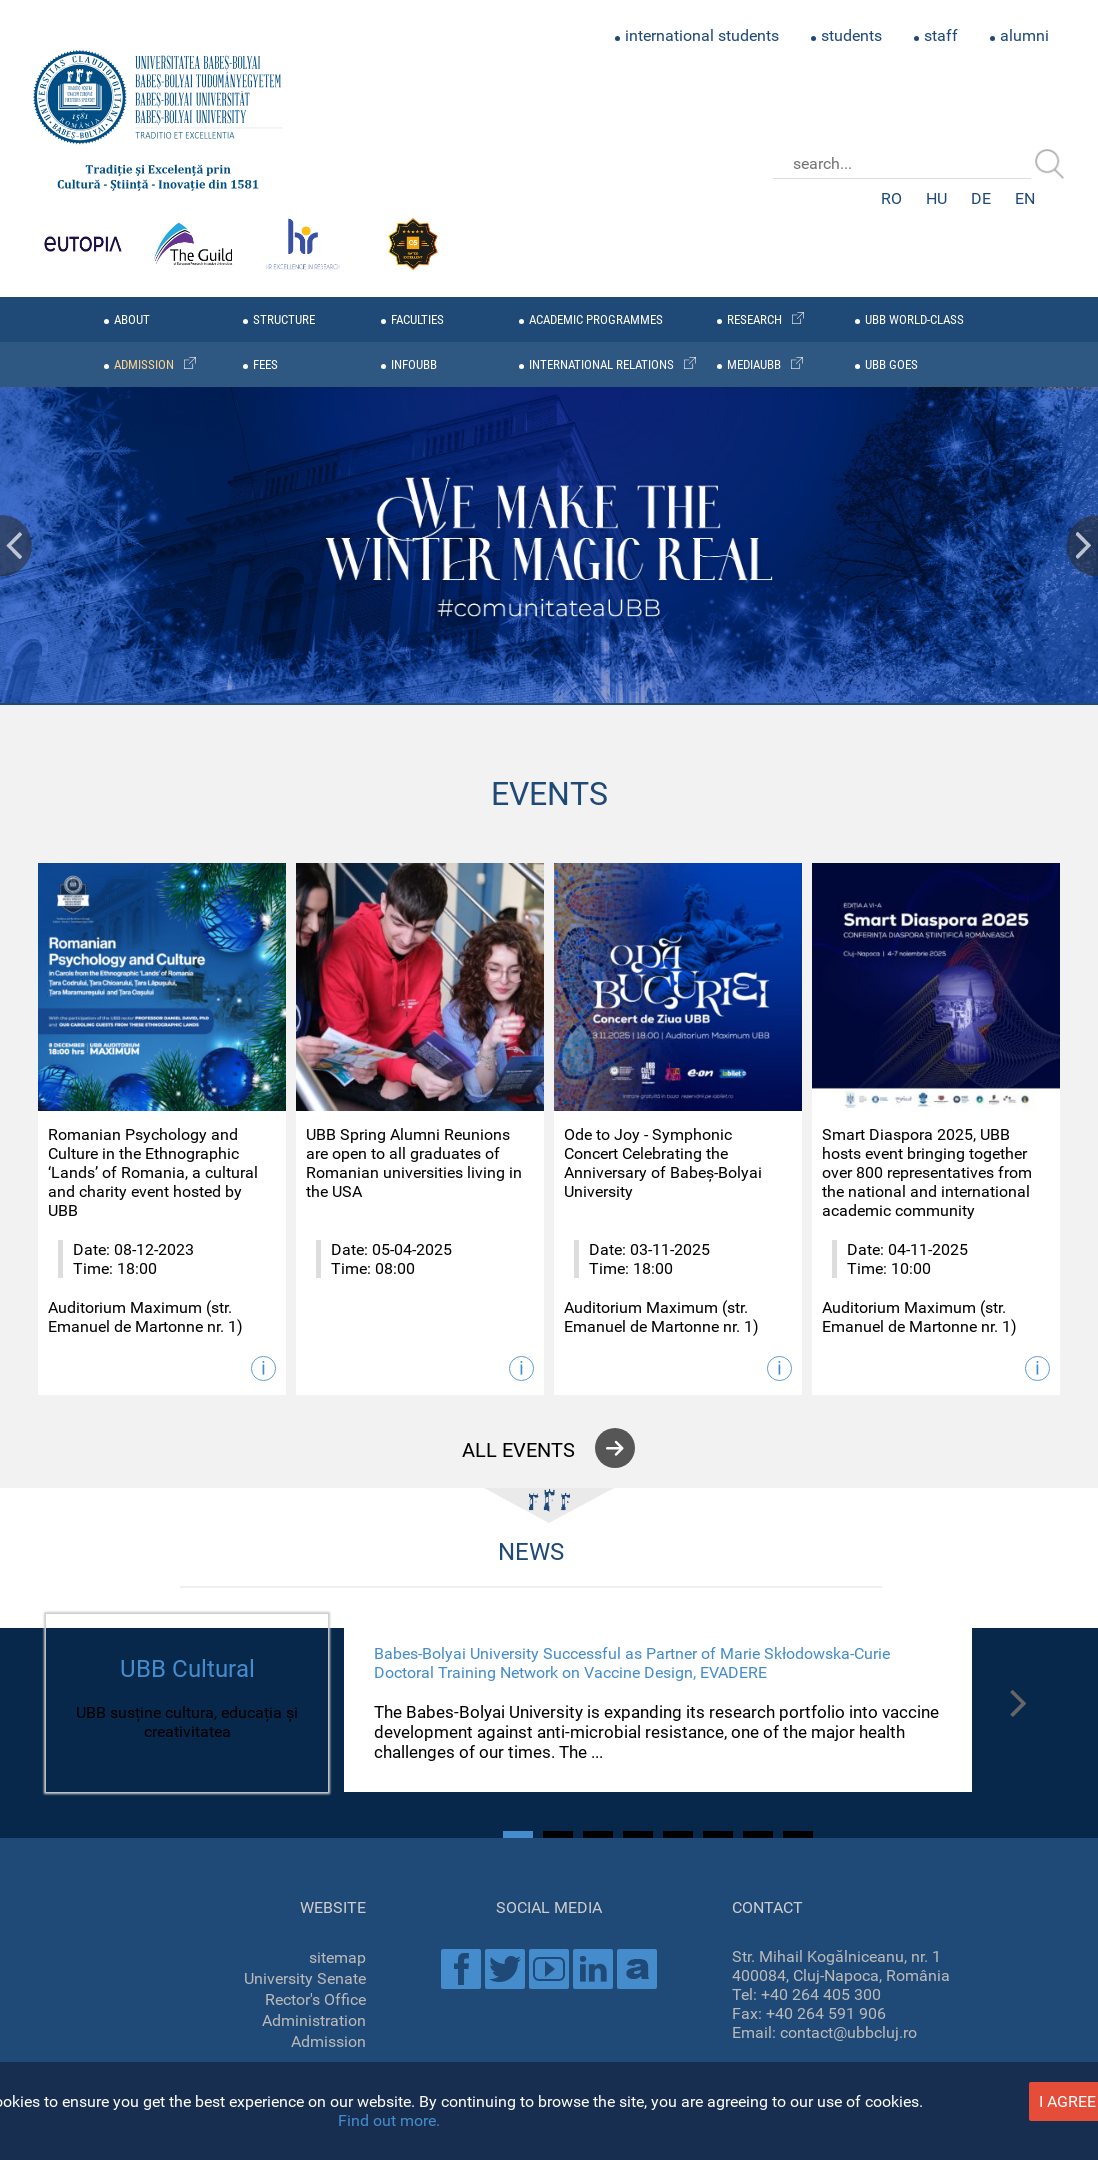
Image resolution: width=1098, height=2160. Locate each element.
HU (936, 198)
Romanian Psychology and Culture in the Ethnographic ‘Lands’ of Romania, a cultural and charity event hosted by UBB (153, 1172)
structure (284, 319)
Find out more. (389, 2120)
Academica (637, 1969)
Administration (314, 2020)
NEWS (531, 1552)
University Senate (305, 1978)
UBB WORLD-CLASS (914, 319)
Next (1082, 545)
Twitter (505, 1969)
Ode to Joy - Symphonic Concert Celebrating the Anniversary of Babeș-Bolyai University (663, 1163)
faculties (417, 319)
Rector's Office (315, 1999)
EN (1025, 198)
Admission (328, 2041)
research (754, 319)
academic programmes (596, 319)
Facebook (461, 1969)
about (132, 319)
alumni (1024, 35)
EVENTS (549, 794)
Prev (16, 545)
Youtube (549, 1969)
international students (702, 35)
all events (518, 1450)
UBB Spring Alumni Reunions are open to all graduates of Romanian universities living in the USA (414, 1163)
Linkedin (593, 1969)
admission (144, 364)
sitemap (337, 1957)
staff (941, 35)
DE (981, 198)
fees (265, 364)
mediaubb (754, 364)
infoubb (414, 364)
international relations (601, 364)
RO (891, 198)
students (851, 35)
